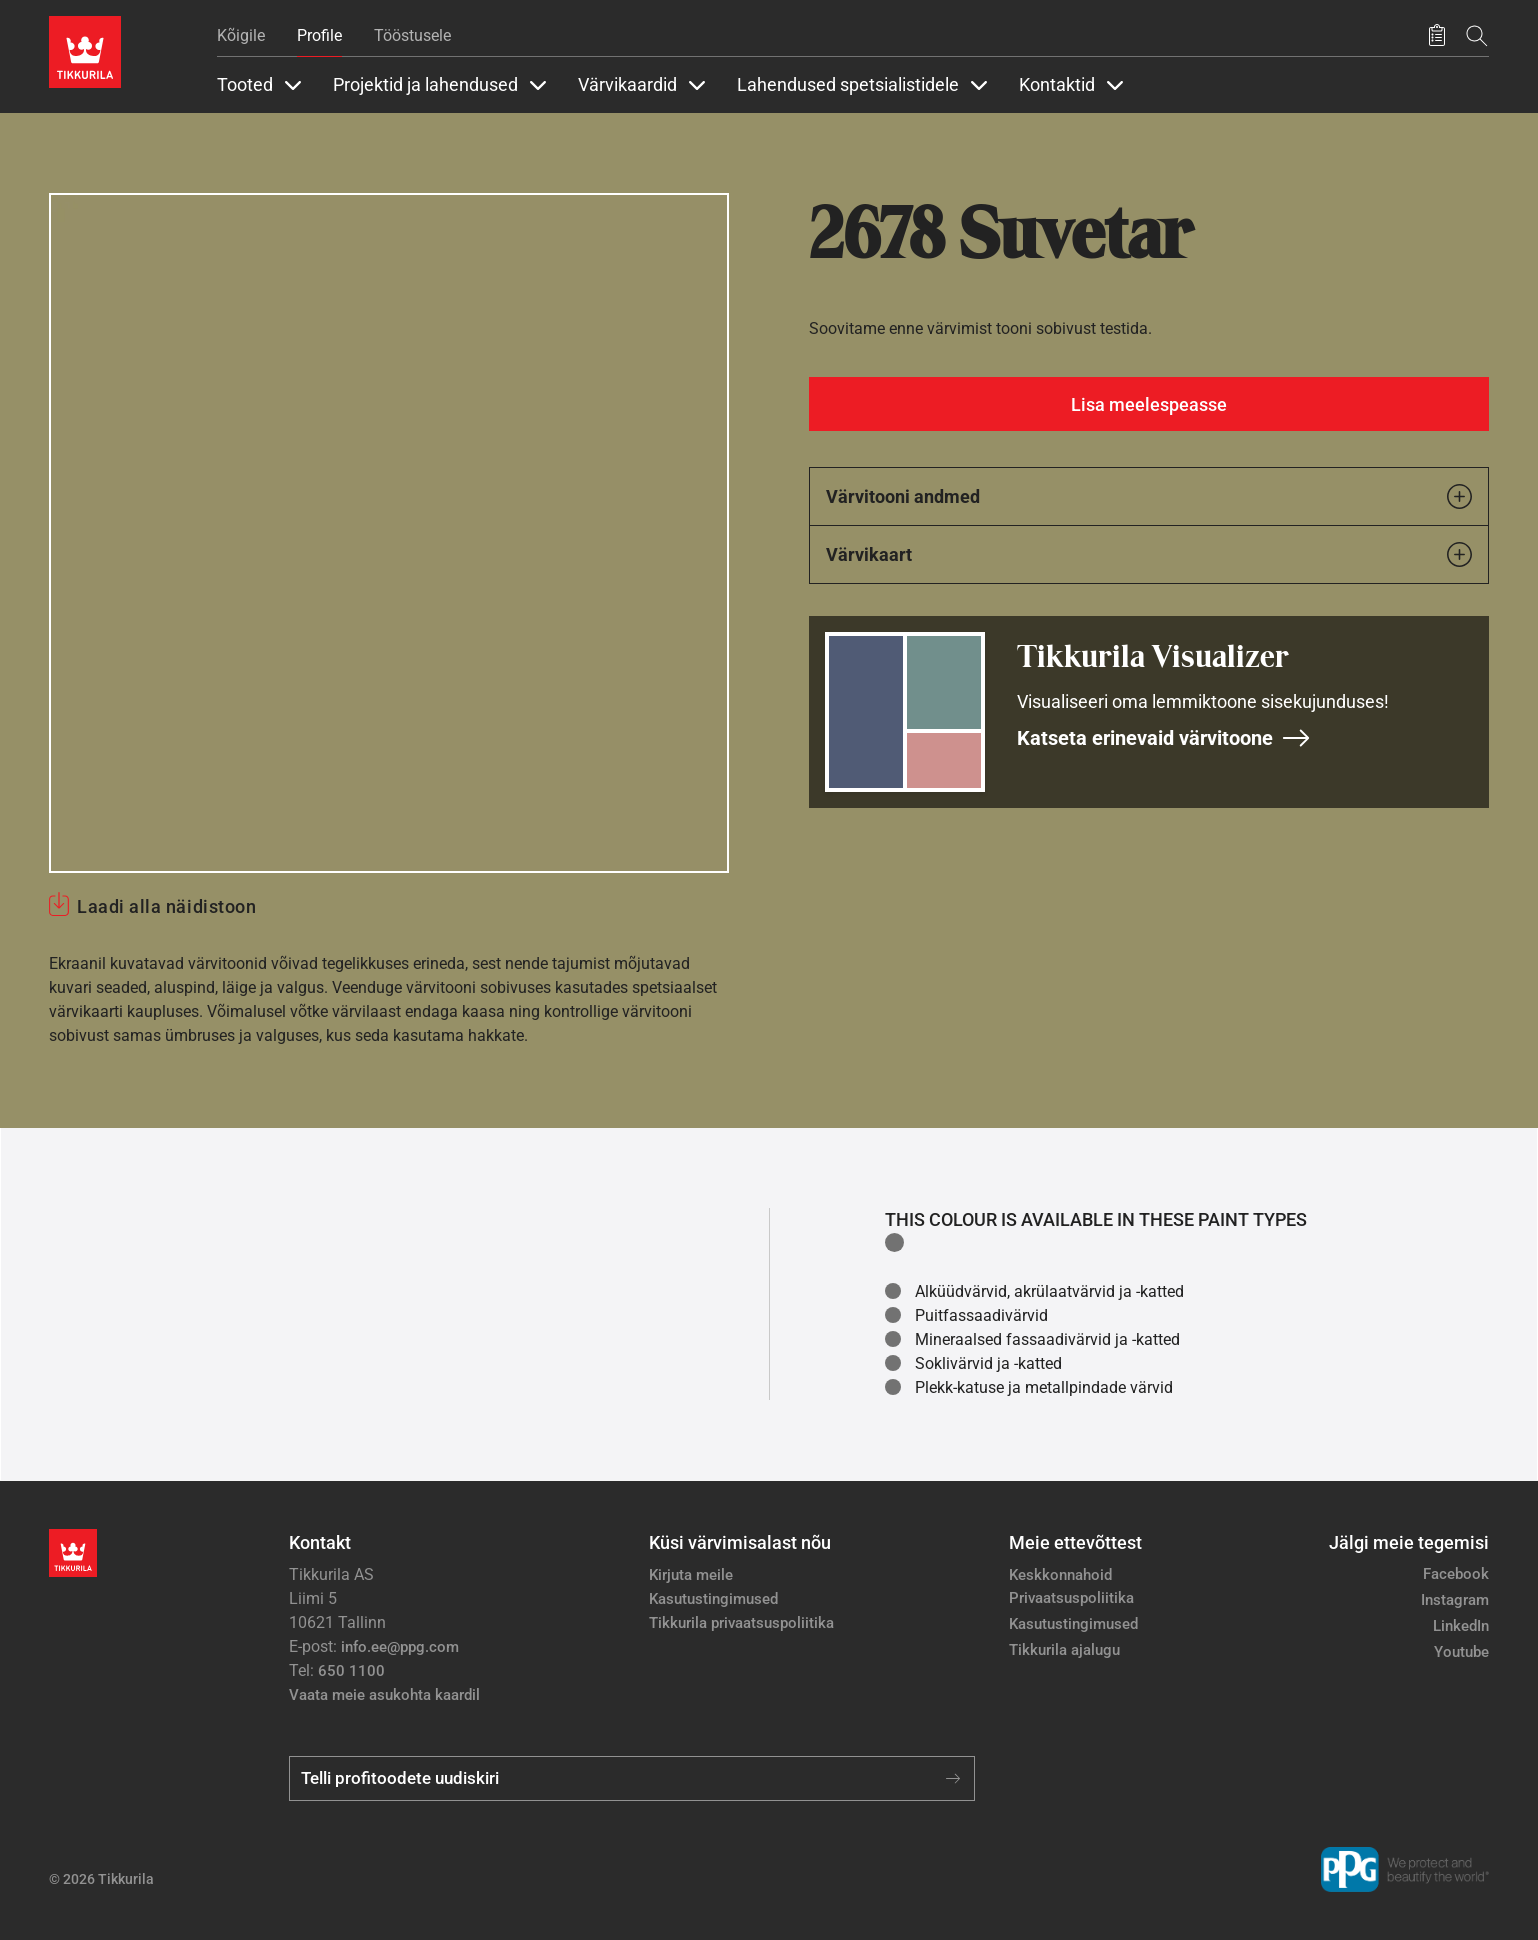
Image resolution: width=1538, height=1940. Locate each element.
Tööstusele (412, 35)
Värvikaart (1149, 554)
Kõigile (241, 35)
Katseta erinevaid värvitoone (1164, 738)
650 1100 (351, 1671)
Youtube (1461, 1652)
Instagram (1455, 1600)
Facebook (1456, 1574)
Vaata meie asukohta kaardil (384, 1695)
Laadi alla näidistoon (166, 906)
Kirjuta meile (691, 1575)
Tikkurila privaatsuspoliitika (741, 1623)
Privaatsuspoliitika (1071, 1598)
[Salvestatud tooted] (1437, 36)
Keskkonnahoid (1060, 1575)
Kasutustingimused (713, 1599)
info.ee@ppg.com (400, 1647)
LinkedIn (1461, 1626)
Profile (319, 35)
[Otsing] (1477, 35)
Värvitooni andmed (1149, 496)
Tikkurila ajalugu (1064, 1650)
